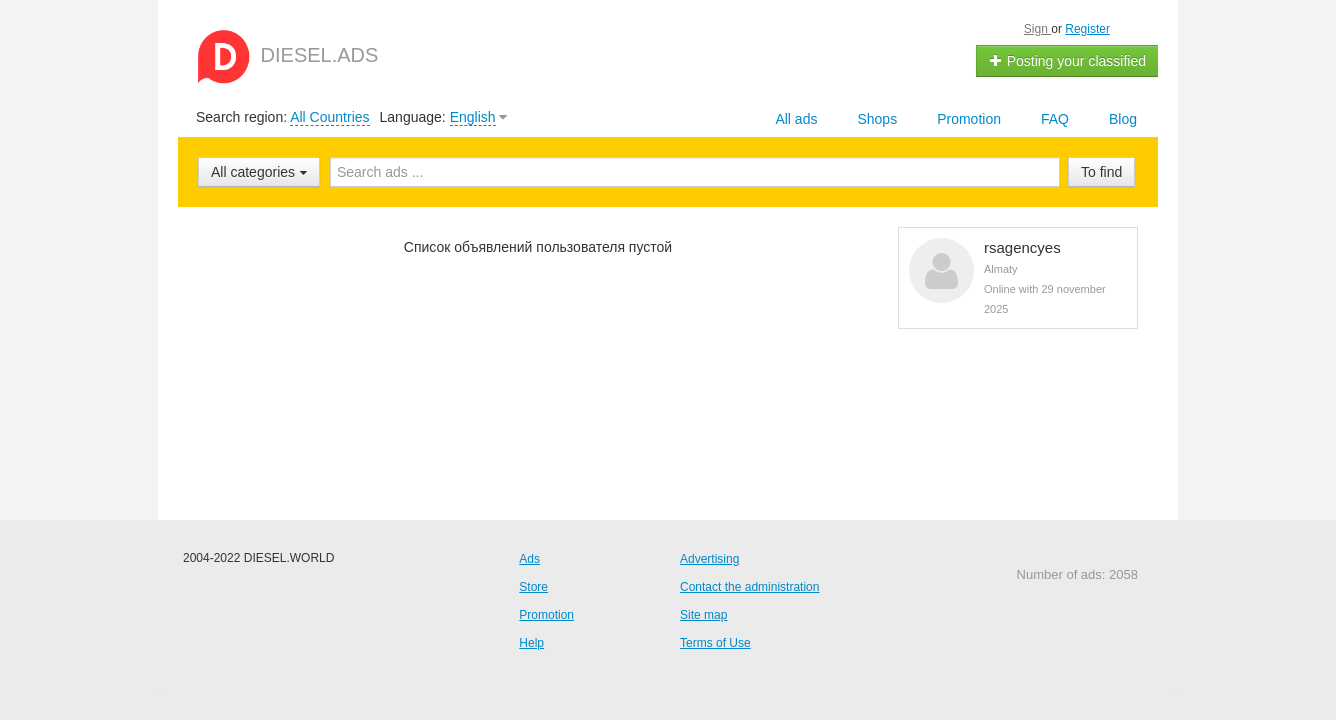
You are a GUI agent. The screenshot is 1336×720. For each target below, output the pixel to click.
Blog (1123, 119)
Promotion (969, 119)
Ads (529, 559)
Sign (1037, 29)
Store (533, 587)
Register (1087, 29)
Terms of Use (715, 643)
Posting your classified (1067, 61)
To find (1101, 172)
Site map (703, 615)
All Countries (329, 117)
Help (531, 643)
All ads (796, 119)
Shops (877, 119)
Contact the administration (749, 587)
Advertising (709, 559)
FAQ (1055, 119)
